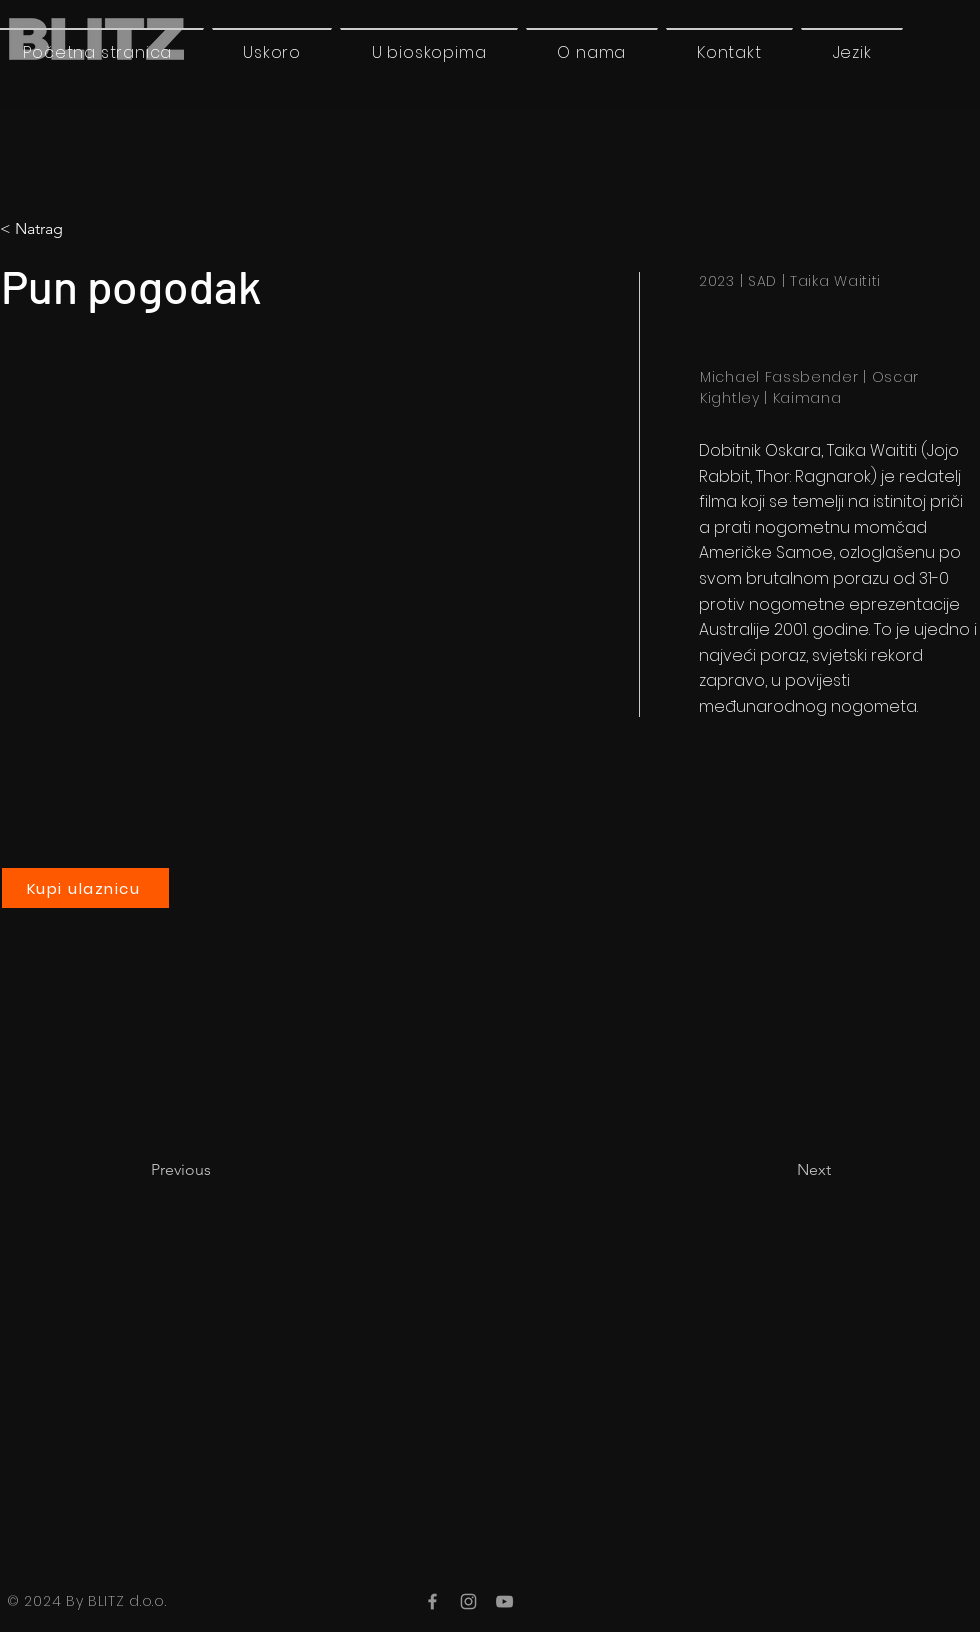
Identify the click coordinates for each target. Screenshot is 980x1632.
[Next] (781, 1170)
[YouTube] (504, 1601)
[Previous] (217, 1170)
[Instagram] (468, 1601)
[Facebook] (432, 1601)
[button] (852, 52)
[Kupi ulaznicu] (85, 888)
